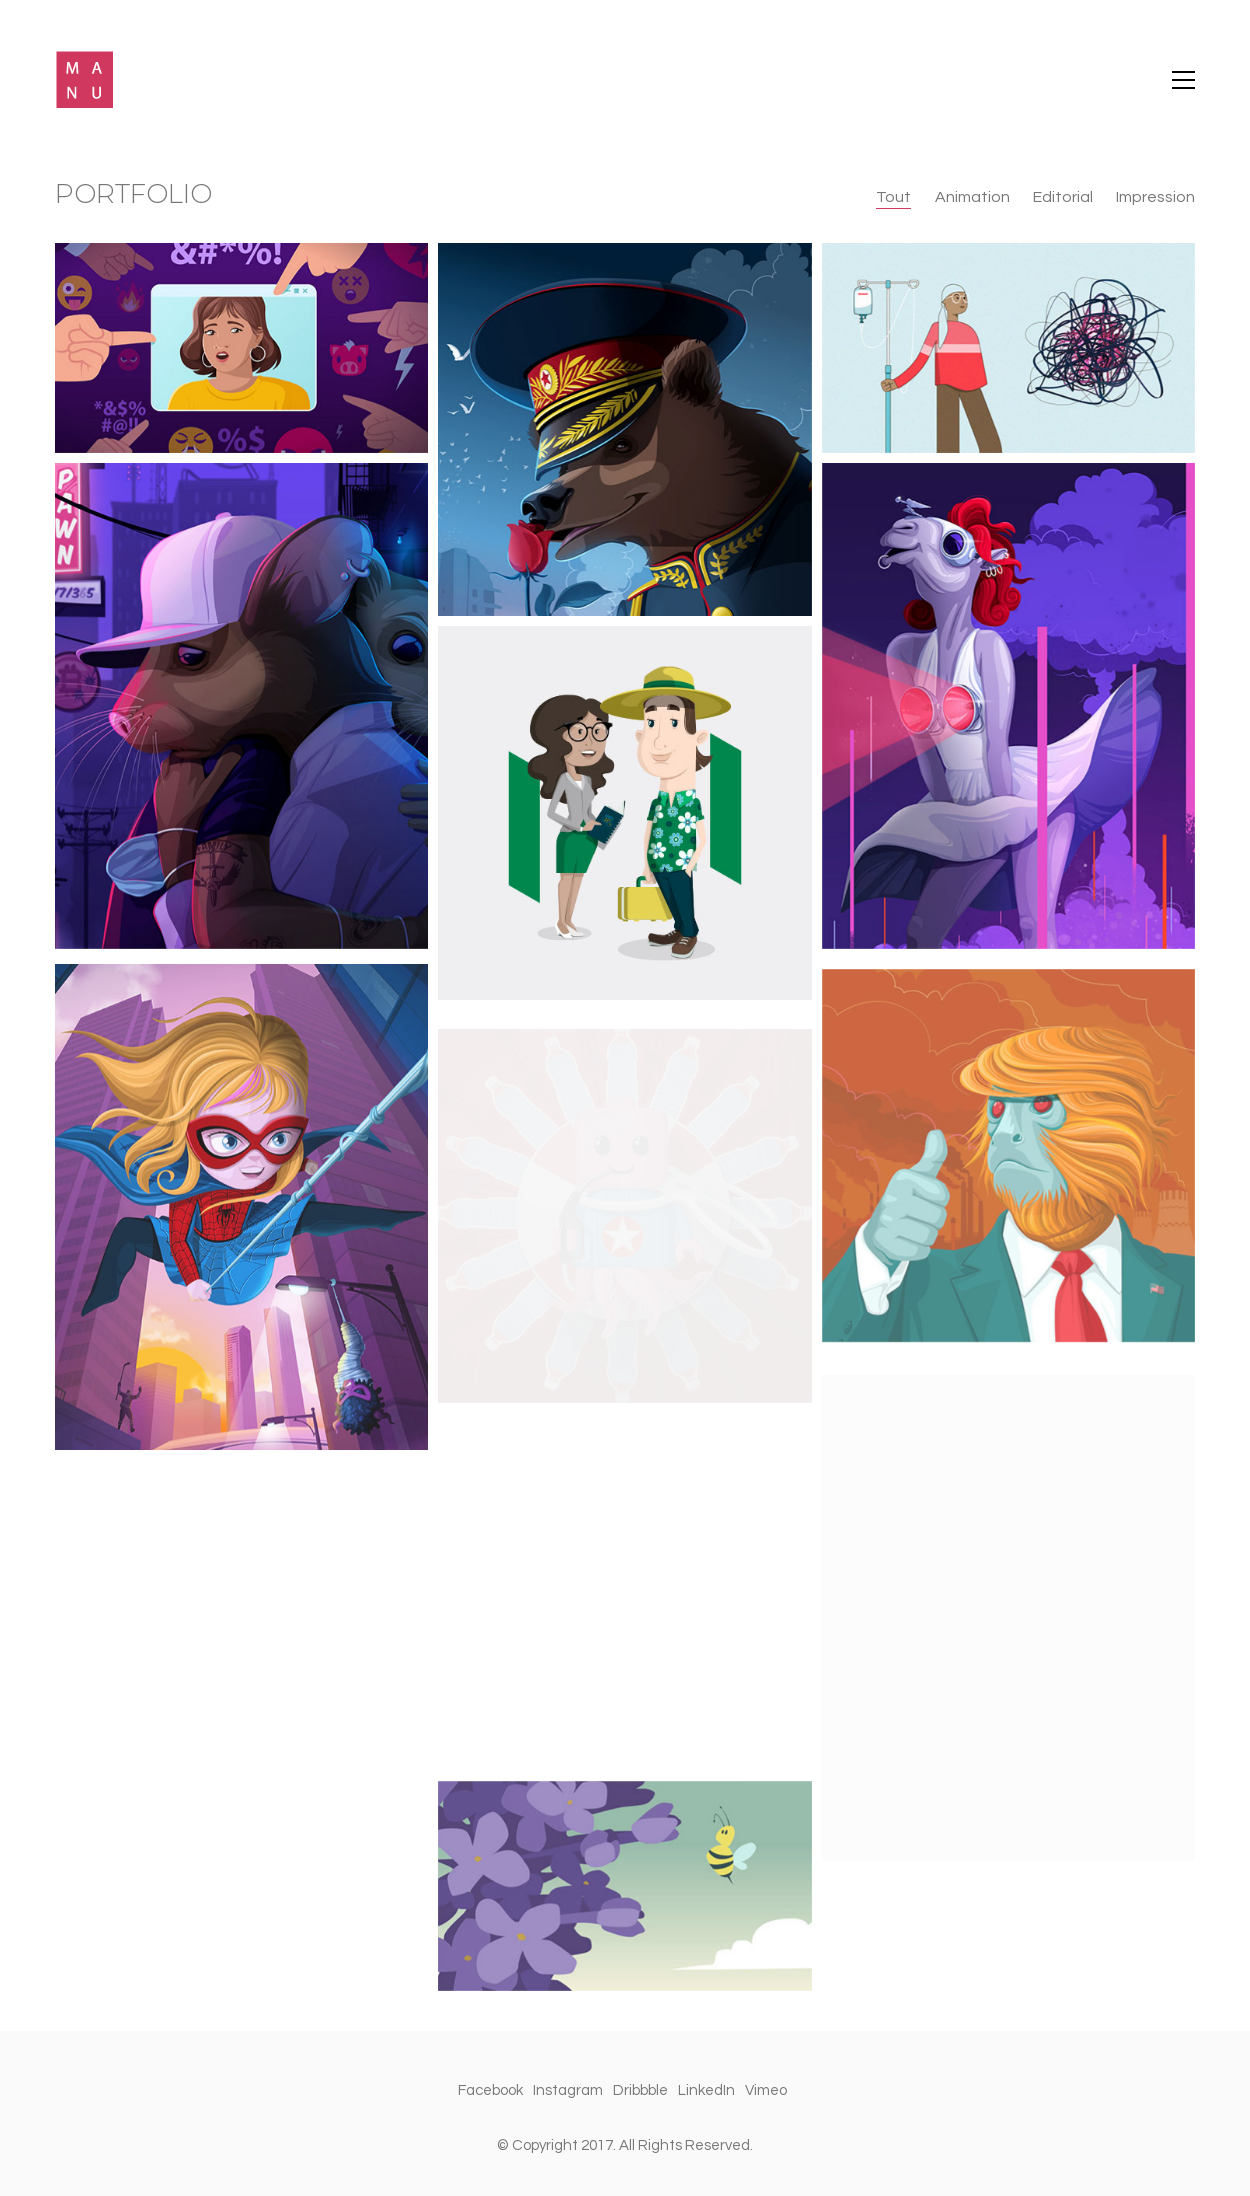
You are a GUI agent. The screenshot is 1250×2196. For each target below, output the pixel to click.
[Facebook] (490, 2091)
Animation (972, 197)
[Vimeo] (766, 2091)
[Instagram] (568, 2091)
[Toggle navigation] (1183, 80)
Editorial (1063, 197)
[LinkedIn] (706, 2091)
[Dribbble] (640, 2091)
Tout (894, 197)
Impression (1155, 197)
